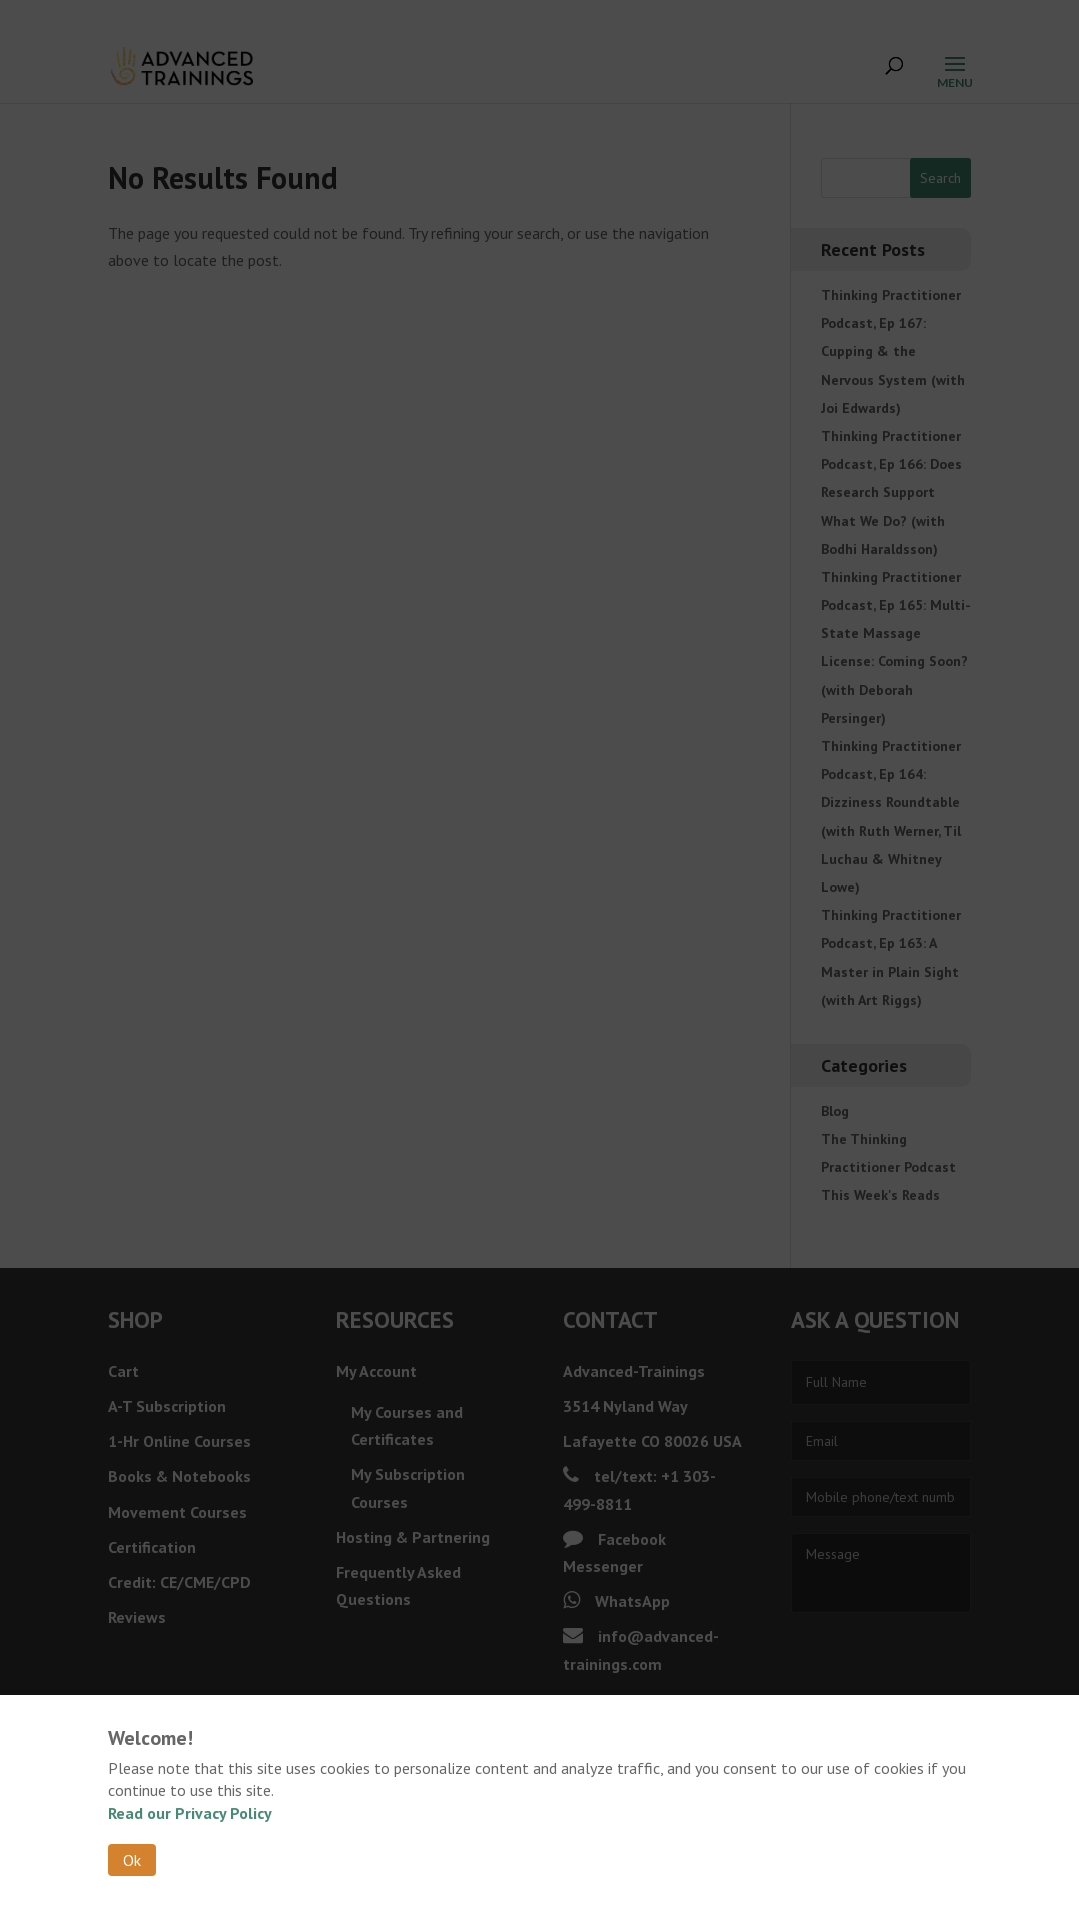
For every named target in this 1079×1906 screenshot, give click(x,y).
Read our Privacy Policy (190, 1813)
